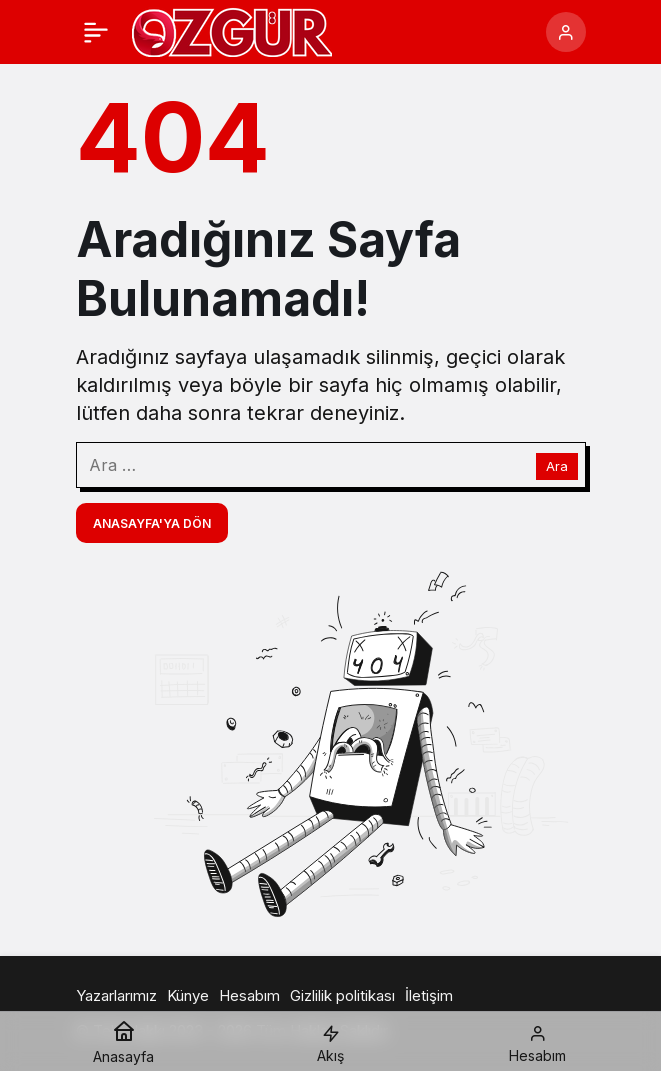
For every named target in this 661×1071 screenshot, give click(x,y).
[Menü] (96, 32)
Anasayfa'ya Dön (152, 523)
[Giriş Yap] (566, 32)
